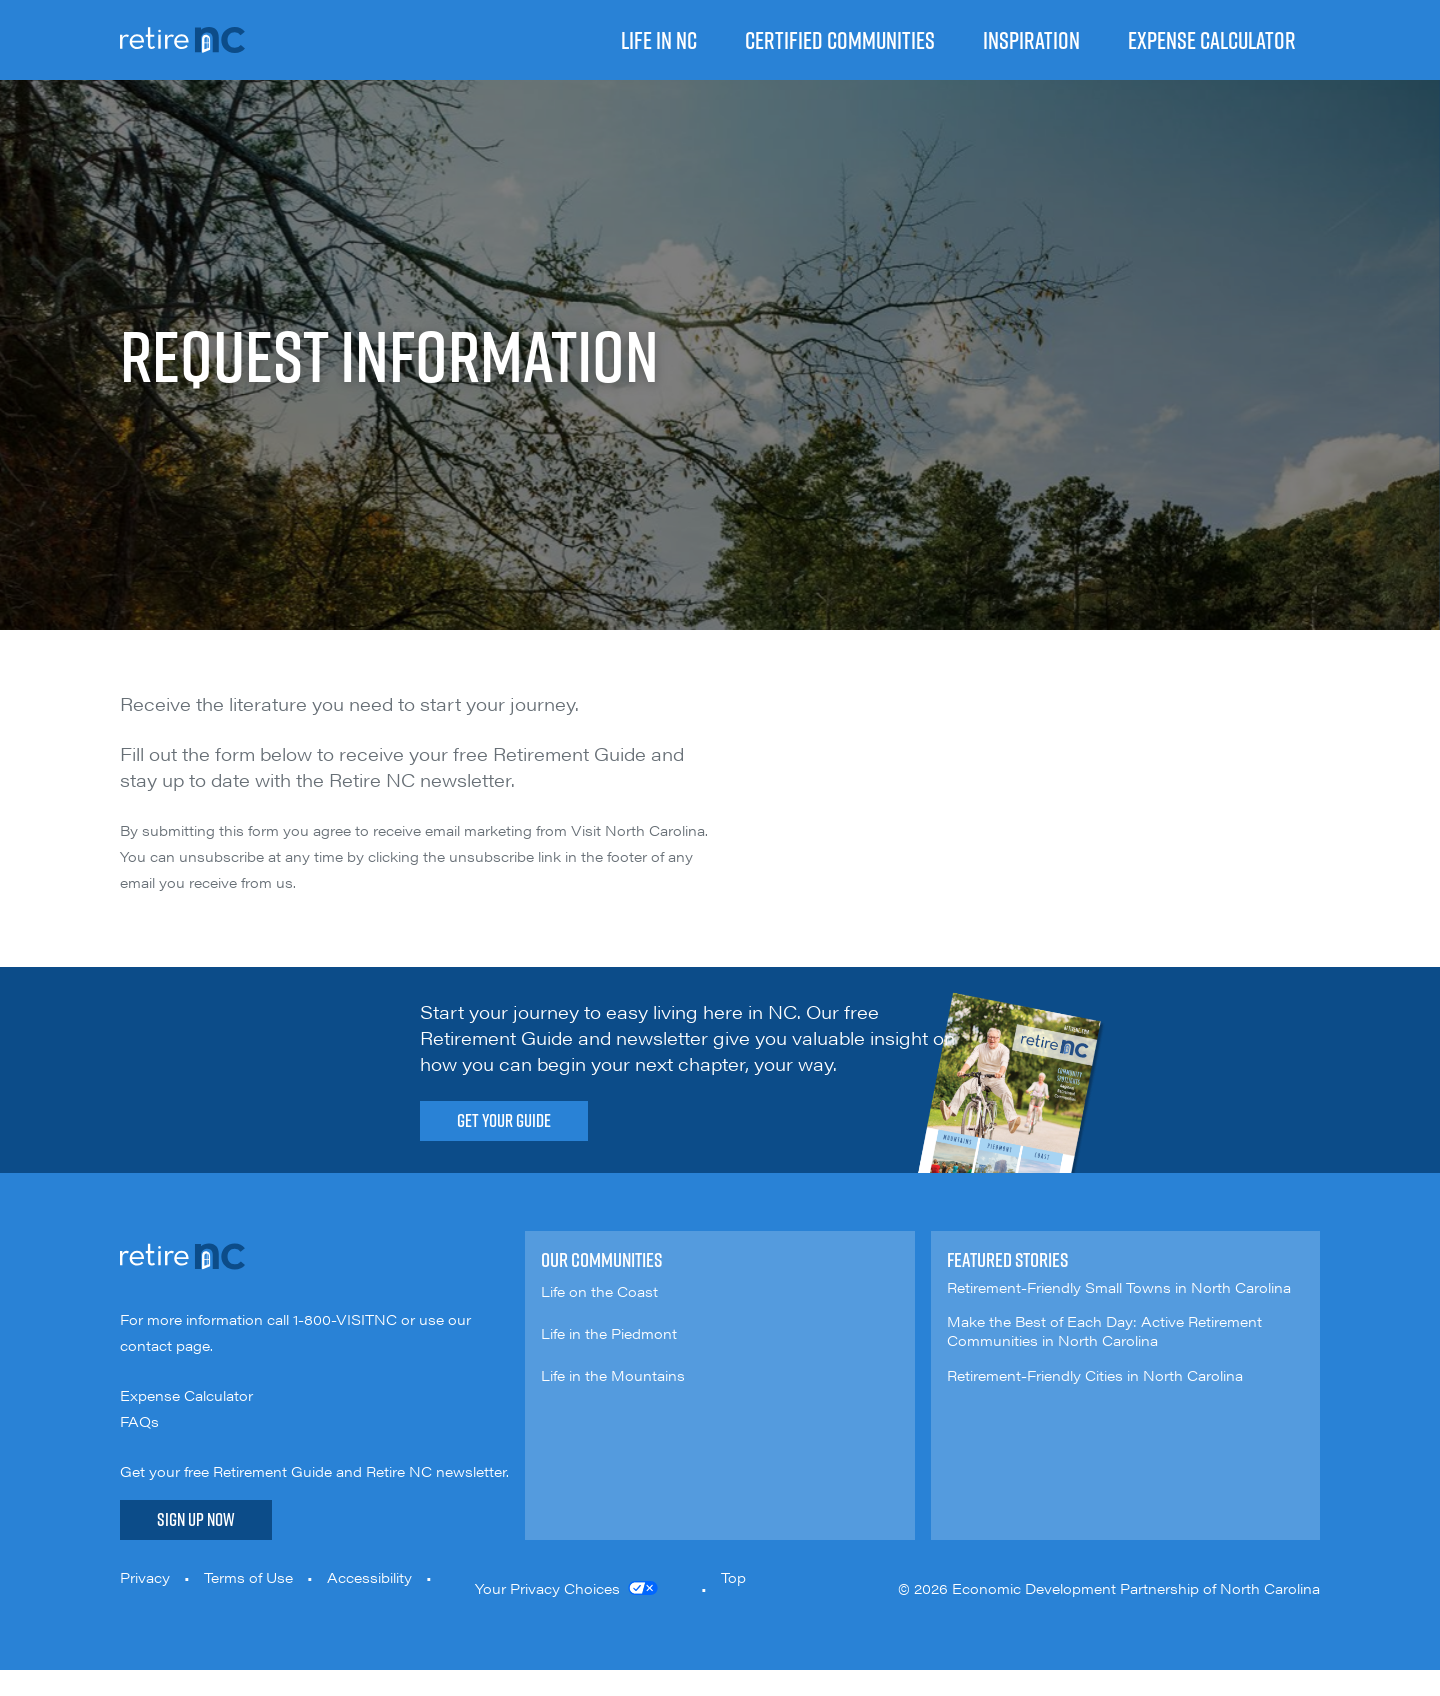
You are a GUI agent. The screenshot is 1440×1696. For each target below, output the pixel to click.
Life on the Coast (599, 1291)
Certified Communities (840, 40)
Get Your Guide (504, 1120)
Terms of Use (248, 1577)
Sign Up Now (196, 1519)
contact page (165, 1345)
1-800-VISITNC (345, 1319)
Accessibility (369, 1577)
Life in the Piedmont (609, 1333)
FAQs (139, 1421)
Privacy (145, 1577)
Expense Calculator (1212, 40)
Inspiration (1031, 40)
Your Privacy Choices (547, 1588)
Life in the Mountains (613, 1375)
